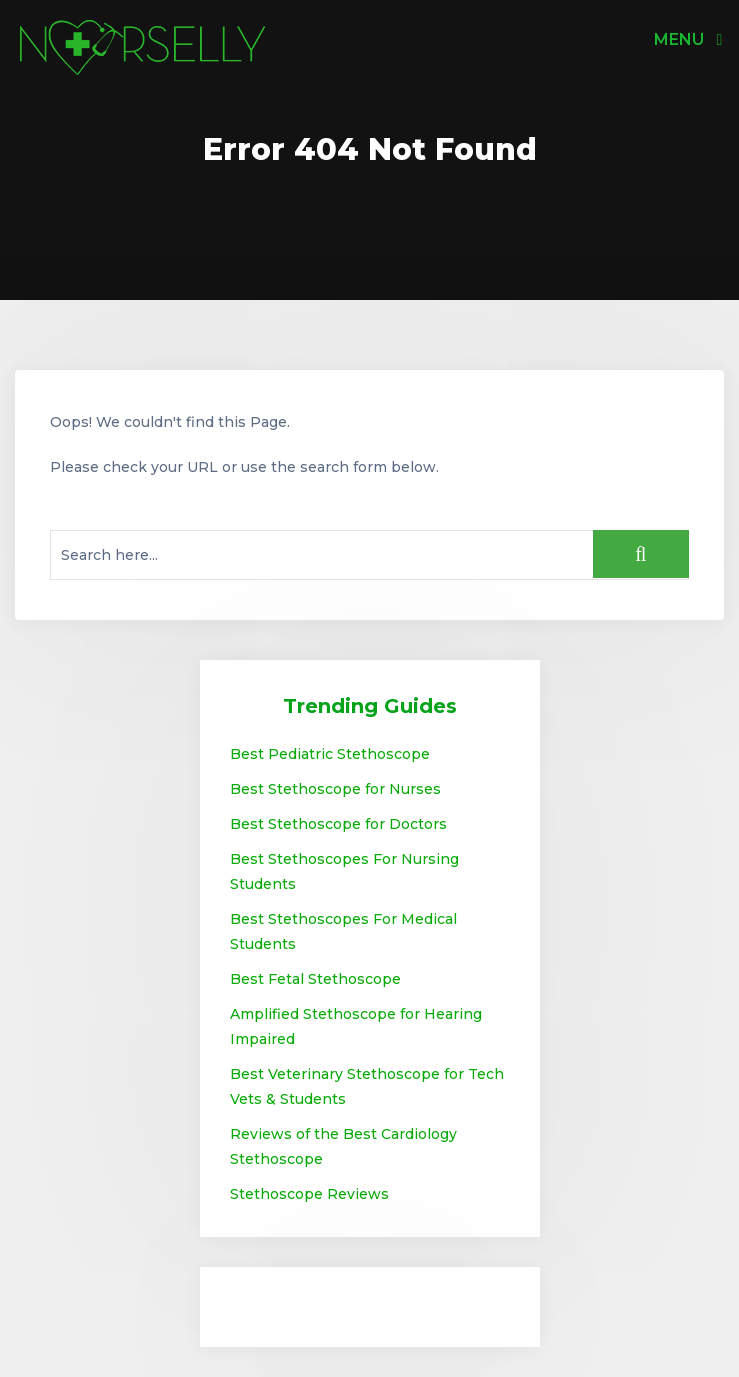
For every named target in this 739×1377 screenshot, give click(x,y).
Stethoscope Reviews (309, 1194)
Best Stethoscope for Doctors (338, 824)
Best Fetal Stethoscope (315, 979)
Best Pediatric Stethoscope (330, 754)
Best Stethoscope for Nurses (335, 789)
